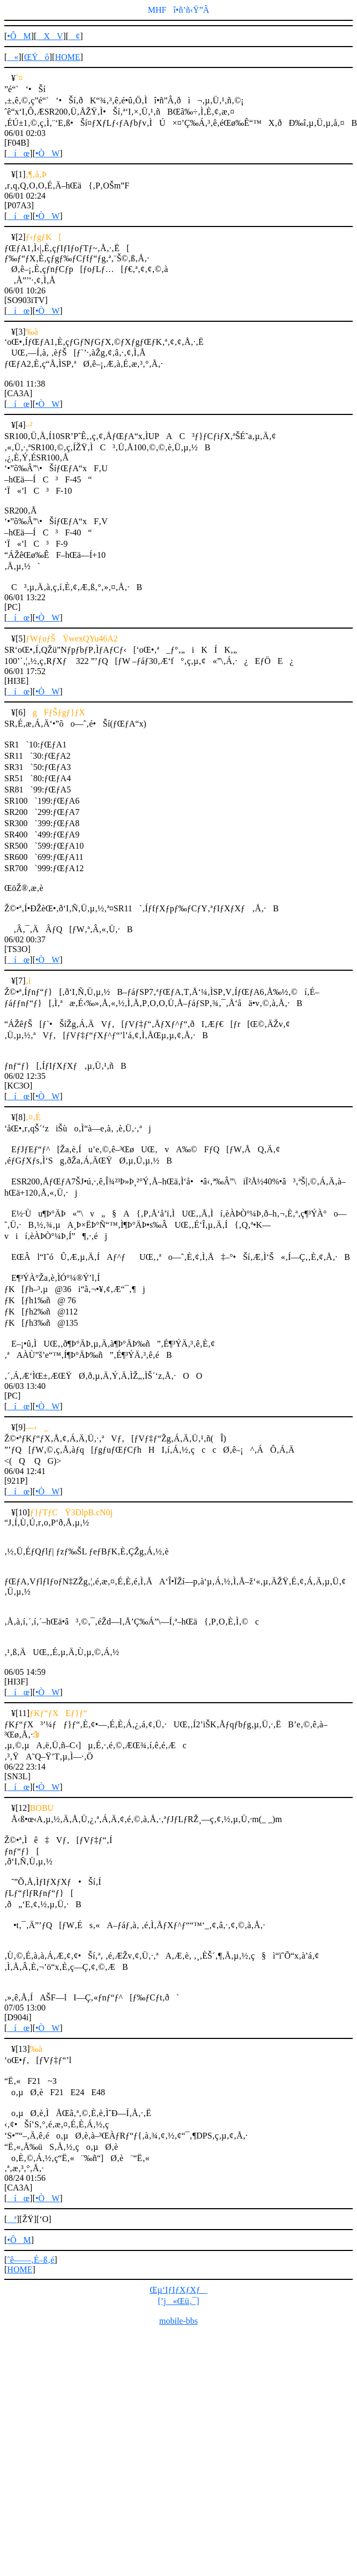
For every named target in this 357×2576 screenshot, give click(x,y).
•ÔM (19, 36)
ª (11, 2219)
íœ (18, 153)
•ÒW (47, 153)
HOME (67, 57)
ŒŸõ (36, 57)
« (12, 57)
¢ (74, 36)
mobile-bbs (178, 2320)
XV (49, 36)
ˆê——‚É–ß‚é (30, 2259)
